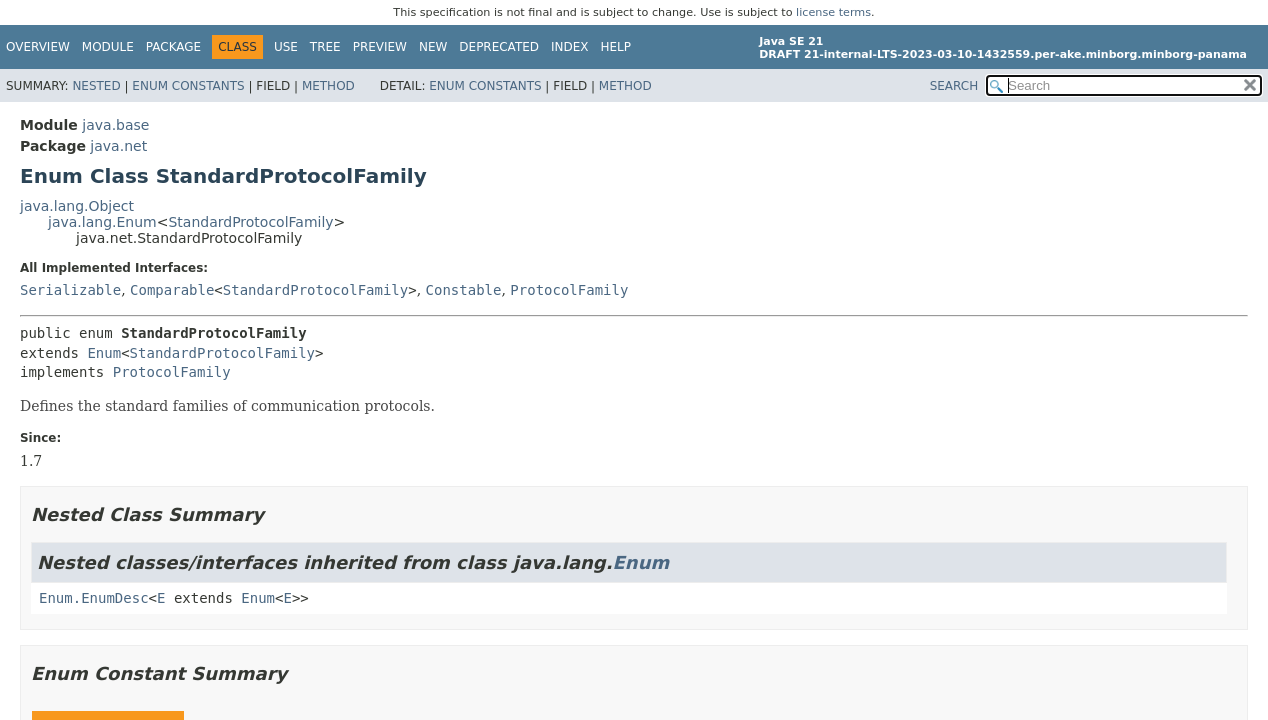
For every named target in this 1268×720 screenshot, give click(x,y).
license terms (833, 12)
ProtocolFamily (569, 290)
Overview (38, 47)
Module (108, 47)
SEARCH (954, 86)
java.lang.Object (77, 206)
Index (570, 47)
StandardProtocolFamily (250, 222)
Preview (380, 47)
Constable (464, 290)
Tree (325, 47)
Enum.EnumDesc (94, 598)
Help (616, 47)
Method (328, 86)
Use (286, 47)
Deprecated (499, 47)
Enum (104, 353)
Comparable (172, 290)
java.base (115, 125)
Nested (96, 86)
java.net (118, 146)
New (433, 47)
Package (173, 47)
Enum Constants (188, 86)
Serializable (70, 290)
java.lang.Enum (102, 222)
